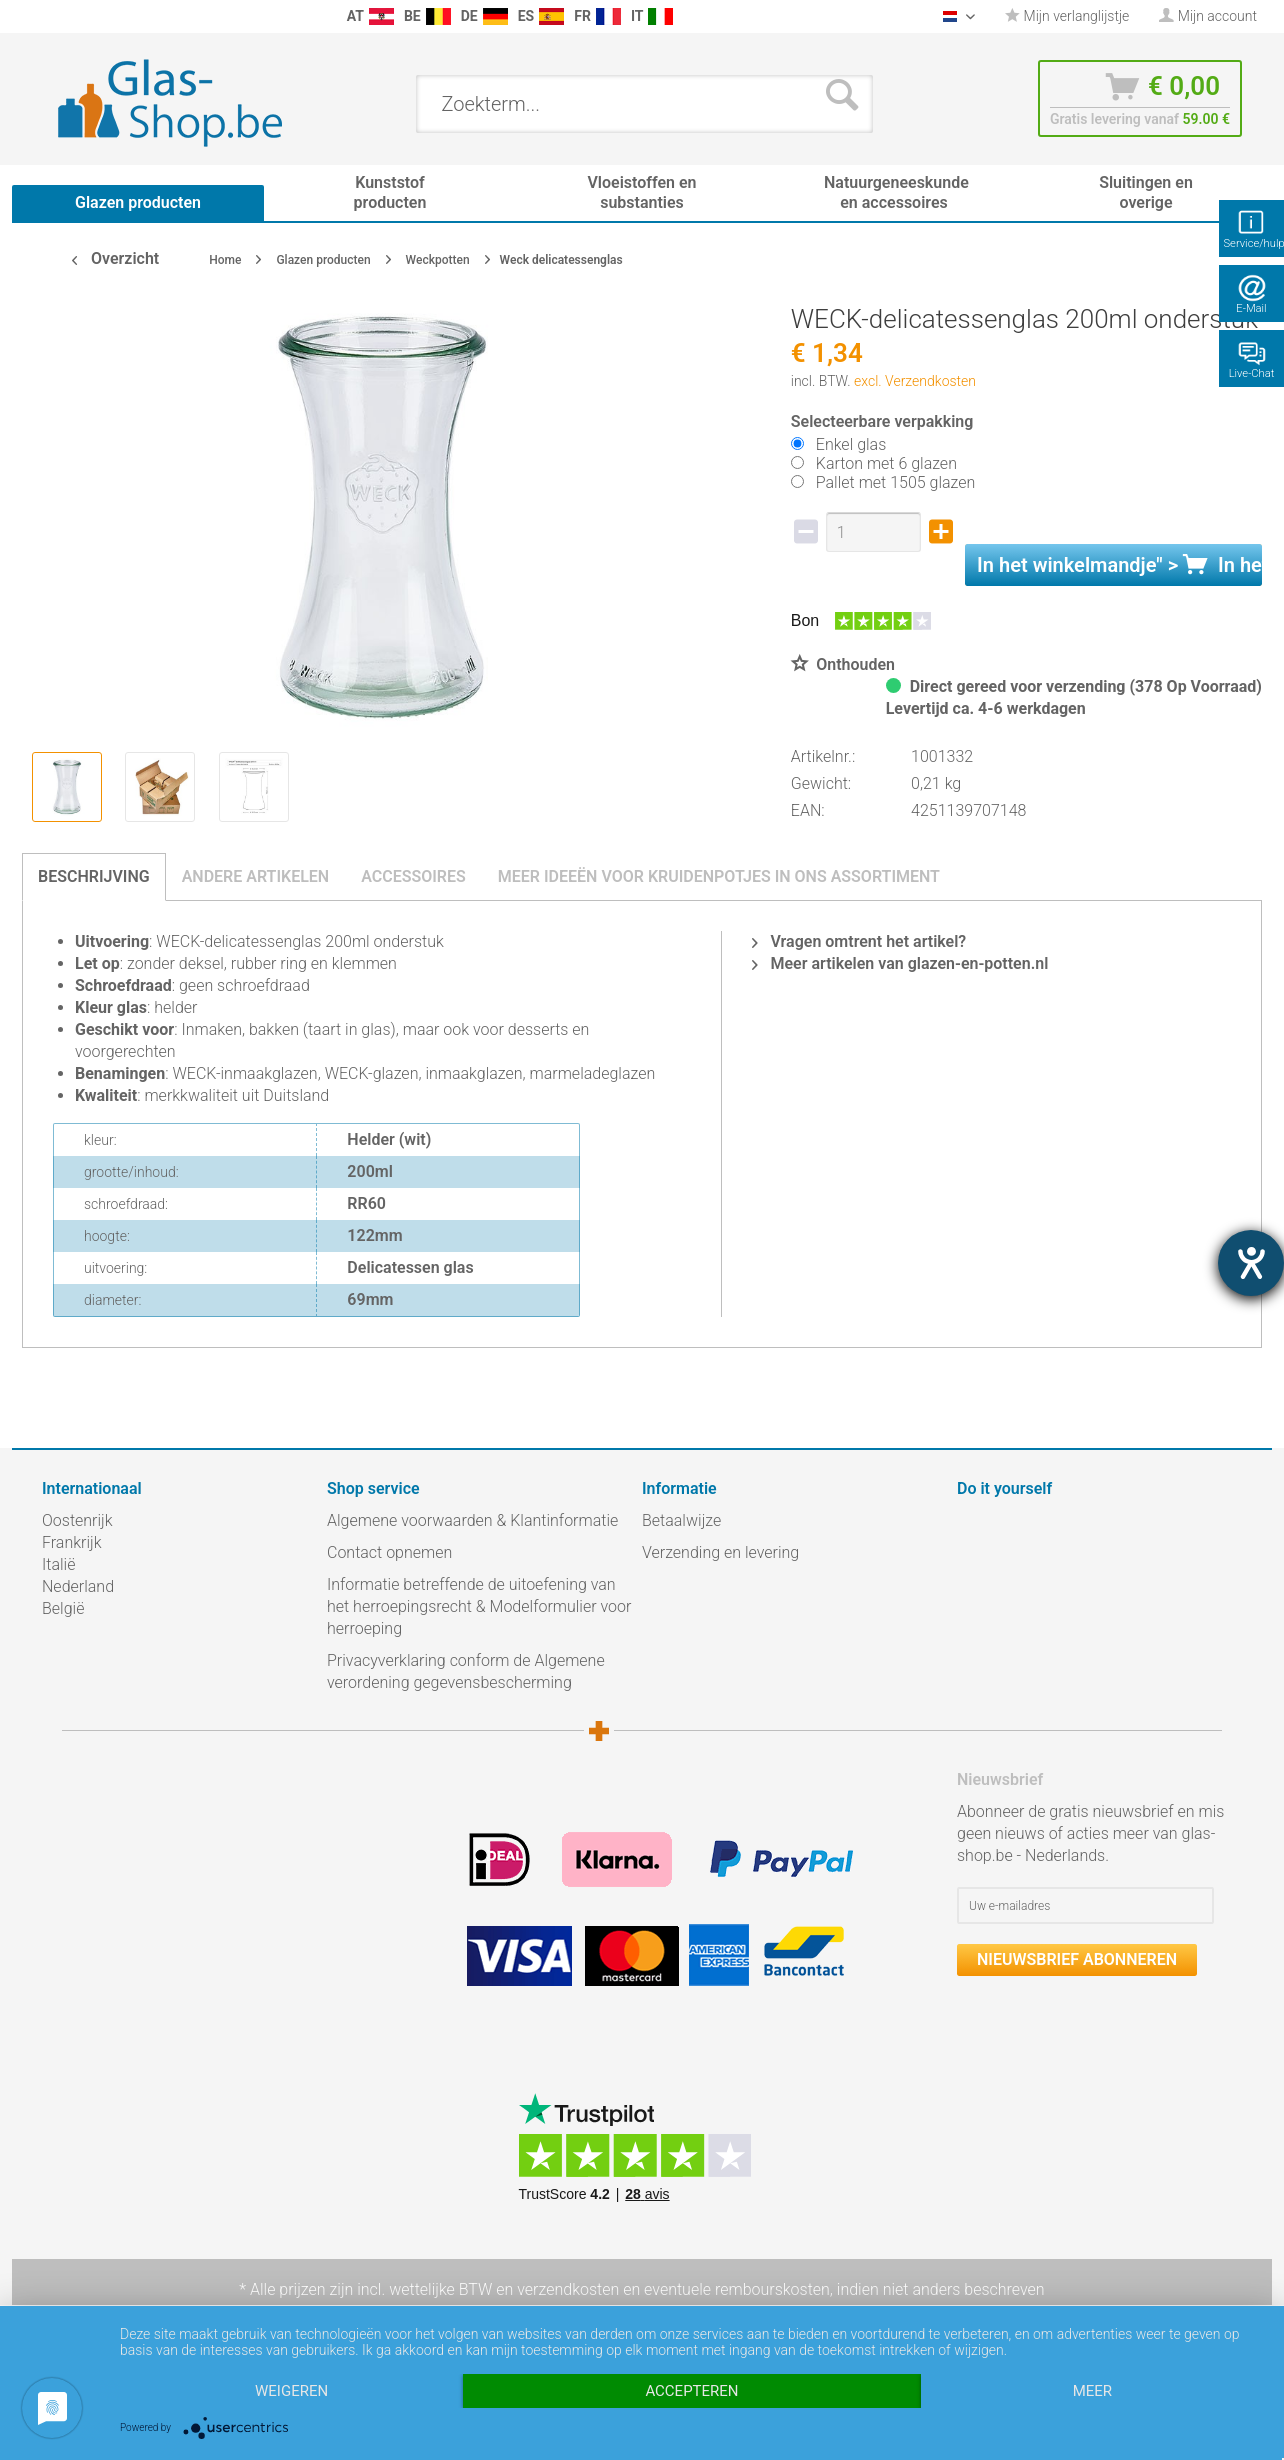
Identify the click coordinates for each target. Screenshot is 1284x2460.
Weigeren (291, 2391)
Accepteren (691, 2391)
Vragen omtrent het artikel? (859, 941)
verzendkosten (568, 2289)
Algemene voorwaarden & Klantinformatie (472, 1520)
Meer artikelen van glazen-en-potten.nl (900, 963)
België (63, 1608)
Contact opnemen (389, 1552)
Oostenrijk (77, 1520)
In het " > (1119, 565)
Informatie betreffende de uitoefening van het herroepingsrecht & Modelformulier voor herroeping (479, 1606)
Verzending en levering (720, 1552)
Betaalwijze (681, 1520)
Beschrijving (94, 876)
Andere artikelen (256, 876)
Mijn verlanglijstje (1067, 16)
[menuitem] (52, 16)
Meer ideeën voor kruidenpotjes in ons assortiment (719, 876)
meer (1092, 2391)
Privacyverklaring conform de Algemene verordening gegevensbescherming (466, 1671)
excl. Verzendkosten (915, 381)
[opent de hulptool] (1251, 1263)
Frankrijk (72, 1542)
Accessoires (413, 876)
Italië (58, 1564)
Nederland (78, 1586)
